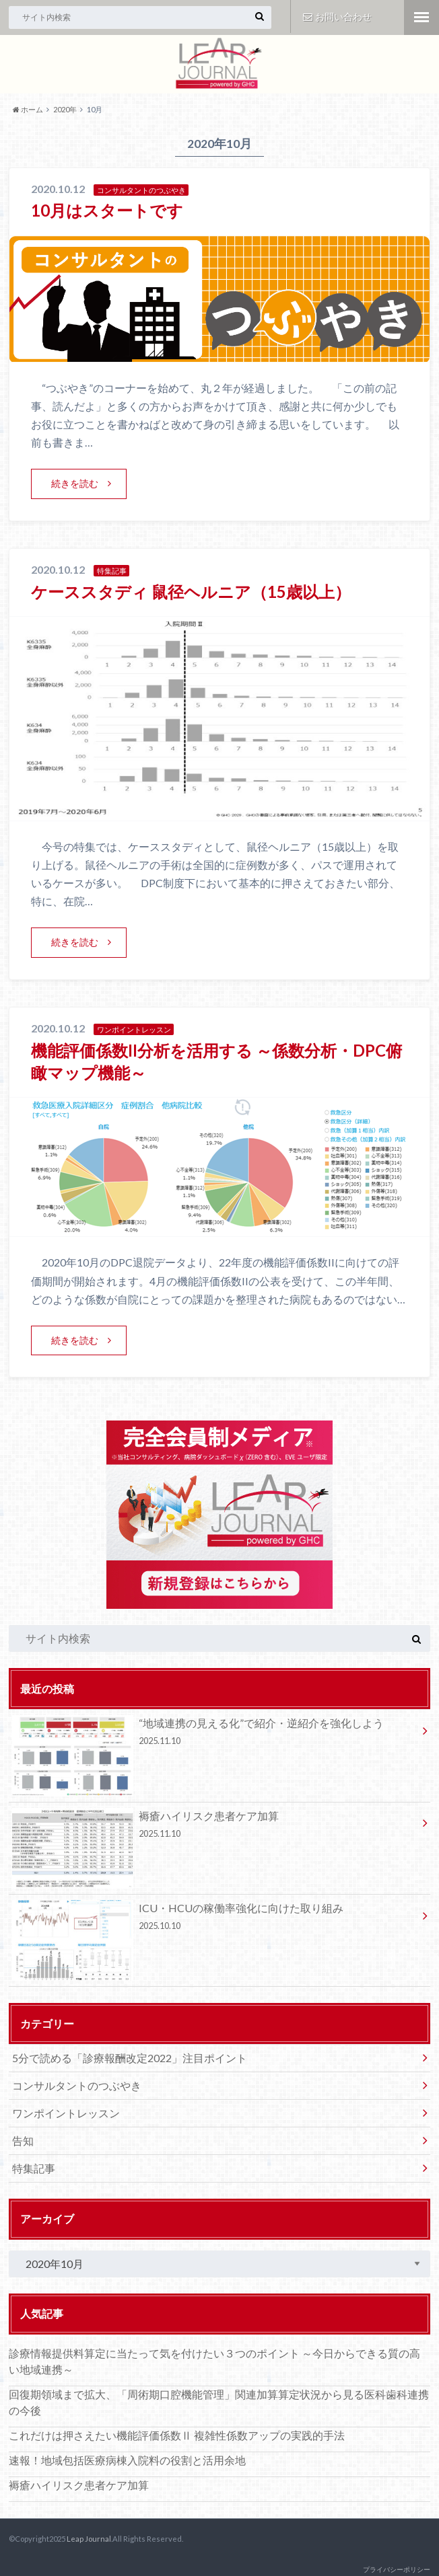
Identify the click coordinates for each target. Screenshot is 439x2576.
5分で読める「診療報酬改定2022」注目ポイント (129, 2057)
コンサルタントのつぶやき (76, 2085)
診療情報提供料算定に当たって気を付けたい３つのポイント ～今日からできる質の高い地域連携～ (214, 2361)
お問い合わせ (337, 16)
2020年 (65, 109)
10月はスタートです (107, 210)
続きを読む (74, 483)
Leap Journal (89, 2538)
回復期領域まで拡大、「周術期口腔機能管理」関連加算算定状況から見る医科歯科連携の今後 (219, 2402)
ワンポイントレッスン (66, 2113)
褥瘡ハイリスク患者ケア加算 (214, 1827)
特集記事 (33, 2168)
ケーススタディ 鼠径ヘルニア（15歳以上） (191, 591)
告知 (23, 2140)
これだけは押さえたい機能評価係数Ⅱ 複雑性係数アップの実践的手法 (177, 2435)
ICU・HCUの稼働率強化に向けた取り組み (214, 1919)
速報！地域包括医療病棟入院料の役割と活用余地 (127, 2460)
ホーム (28, 109)
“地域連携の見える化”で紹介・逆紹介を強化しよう (214, 1734)
